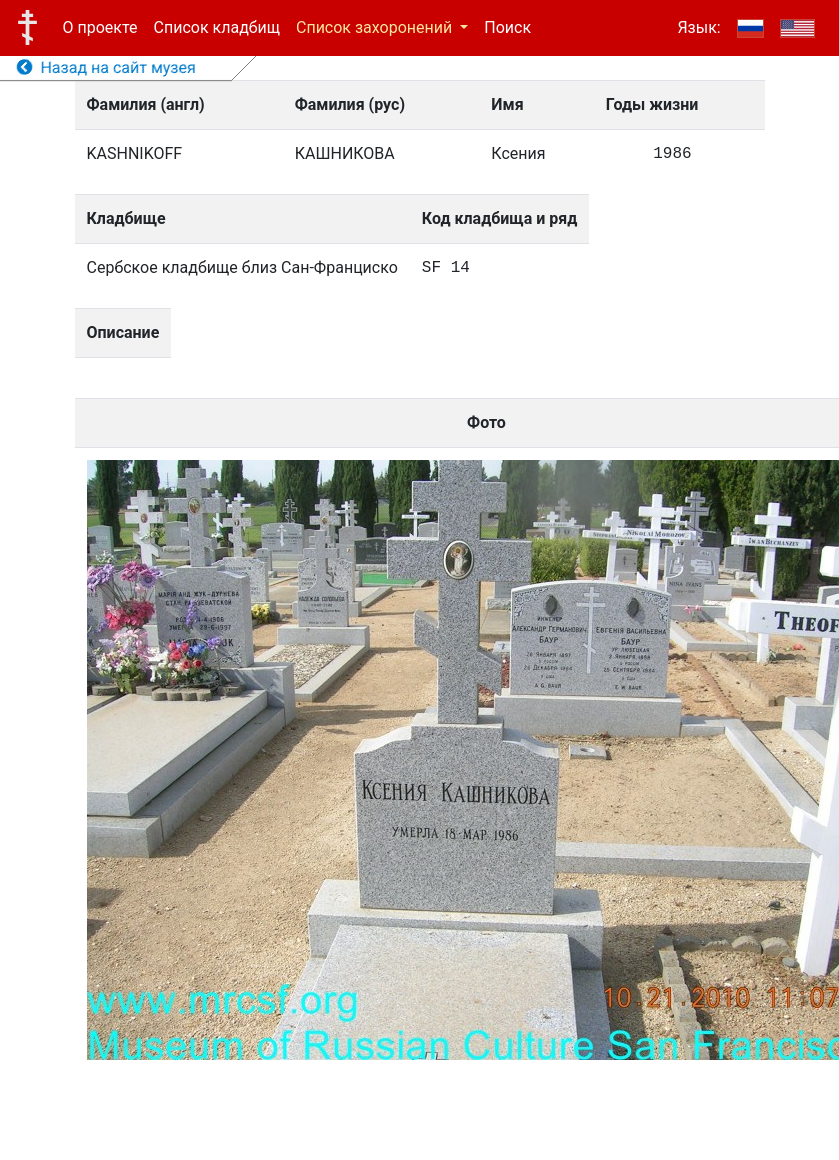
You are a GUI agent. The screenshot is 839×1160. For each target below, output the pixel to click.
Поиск (507, 27)
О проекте (100, 27)
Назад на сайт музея (106, 67)
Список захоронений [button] (376, 27)
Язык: (698, 27)
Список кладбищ (217, 27)
